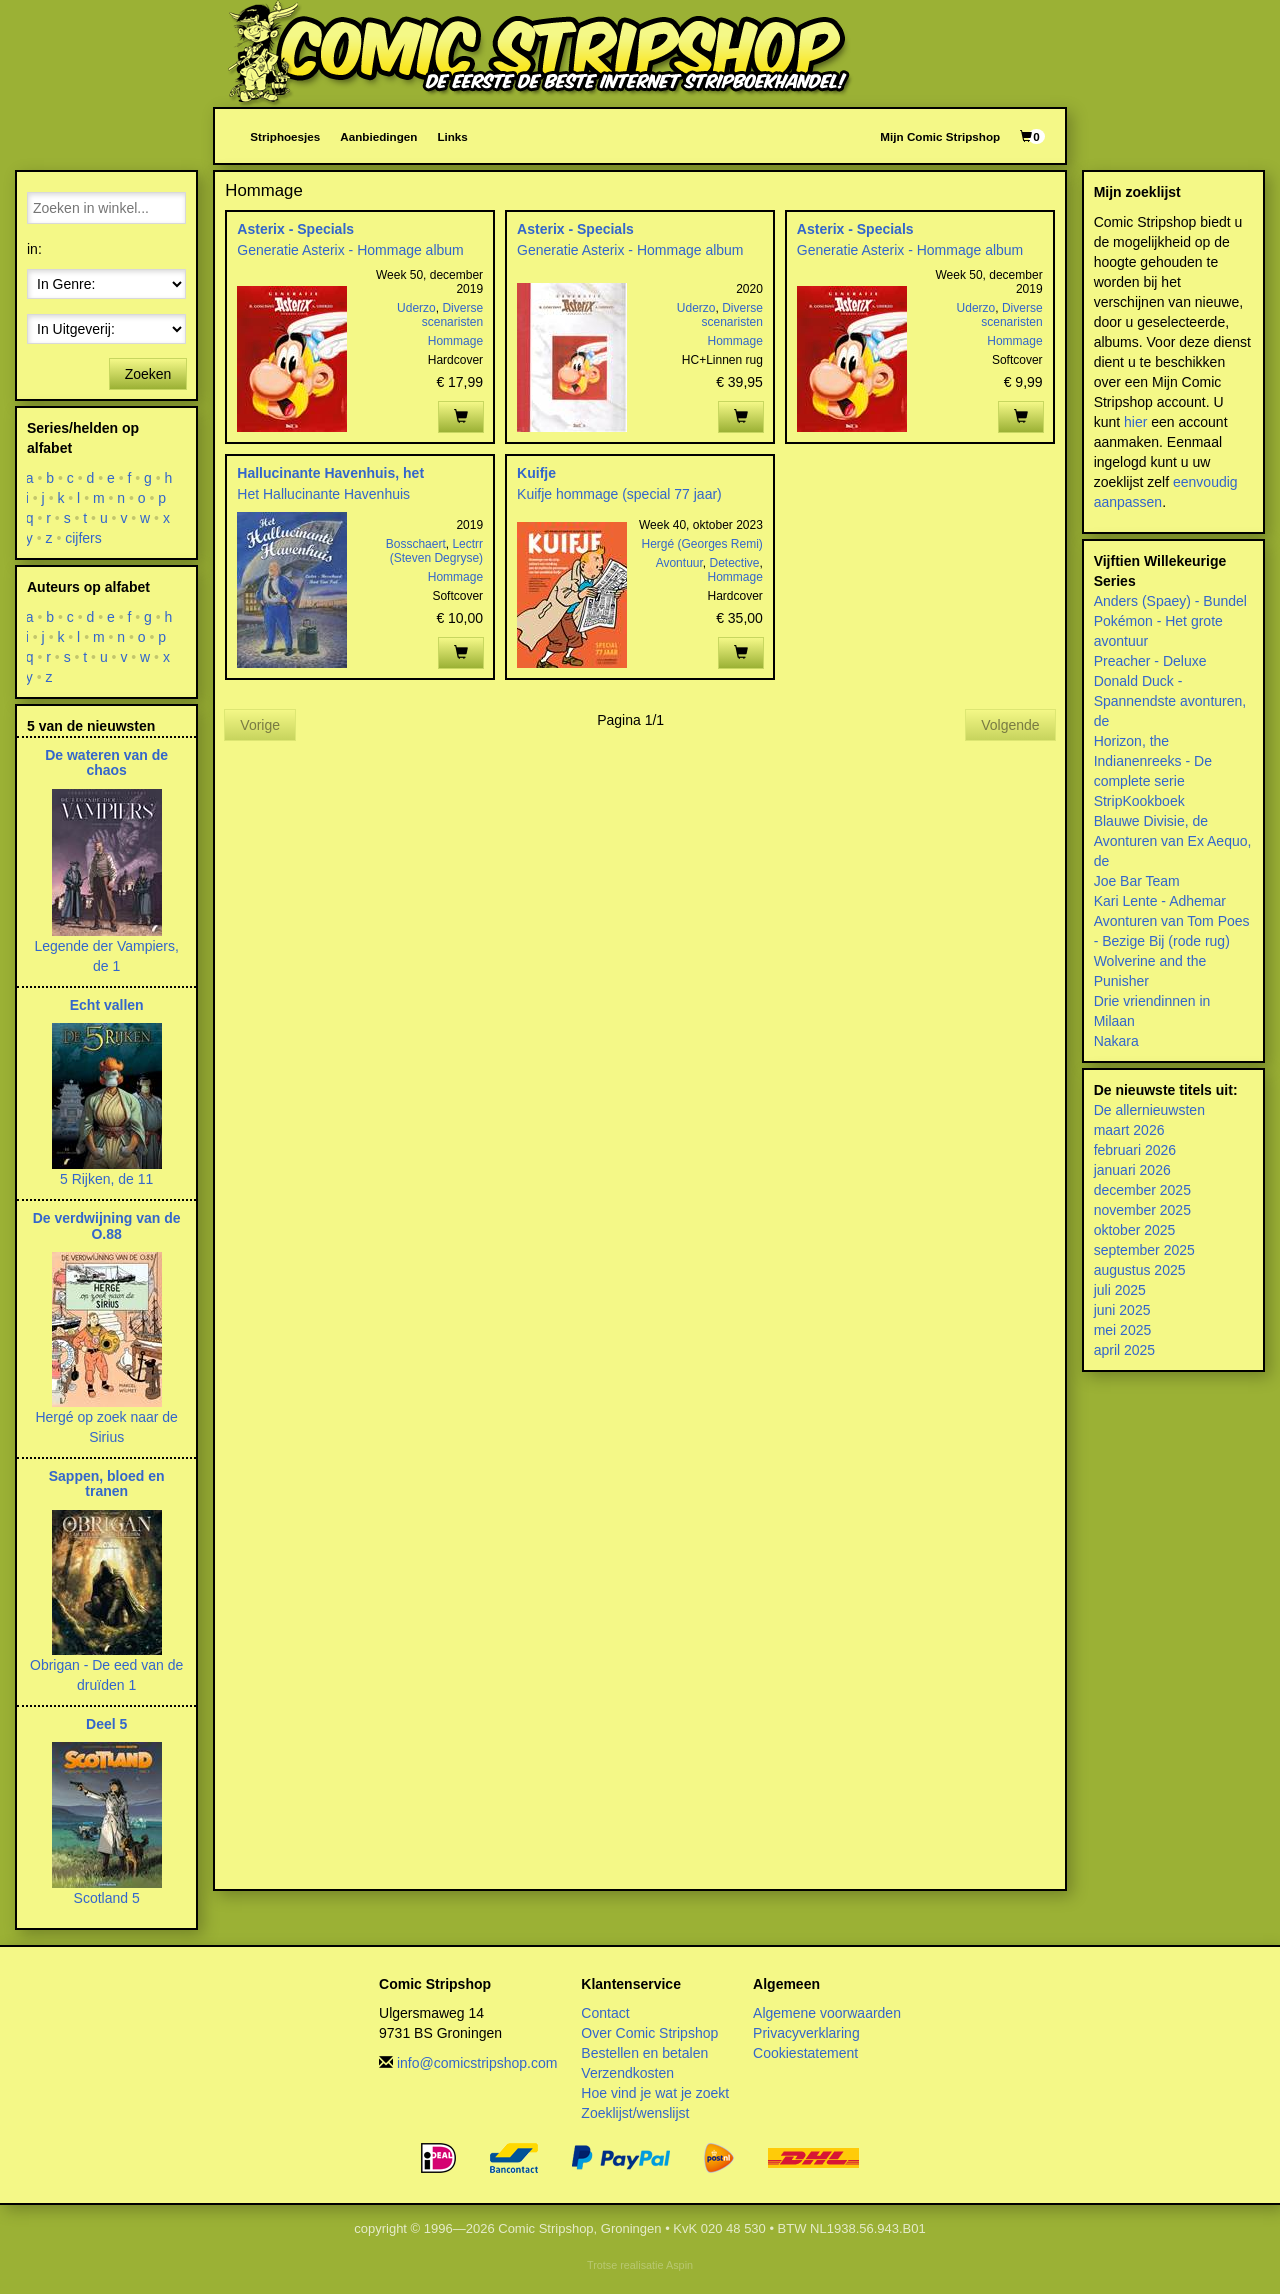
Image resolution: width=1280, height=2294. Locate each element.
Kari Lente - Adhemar (1160, 901)
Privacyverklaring (806, 2033)
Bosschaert (416, 544)
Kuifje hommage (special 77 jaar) (619, 494)
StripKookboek (1139, 801)
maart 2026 (1129, 1130)
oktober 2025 (1135, 1230)
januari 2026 (1132, 1170)
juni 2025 (1122, 1310)
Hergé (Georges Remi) (701, 544)
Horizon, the (1131, 741)
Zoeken (148, 374)
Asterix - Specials (295, 229)
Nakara (1116, 1041)
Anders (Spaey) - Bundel (1170, 601)
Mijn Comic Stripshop (940, 136)
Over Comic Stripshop (649, 2033)
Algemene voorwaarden (827, 2013)
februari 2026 (1135, 1150)
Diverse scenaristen (452, 315)
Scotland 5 (107, 1898)
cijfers (83, 538)
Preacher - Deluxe (1150, 661)
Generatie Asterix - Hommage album (350, 250)
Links (452, 136)
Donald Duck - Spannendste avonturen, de (1170, 701)
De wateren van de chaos (106, 762)
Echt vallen (107, 1005)
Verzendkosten (627, 2073)
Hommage (455, 341)
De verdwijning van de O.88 (107, 1225)
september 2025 (1144, 1250)
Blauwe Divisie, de (1151, 821)
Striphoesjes (285, 136)
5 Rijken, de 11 (106, 1179)
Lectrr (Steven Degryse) (436, 551)
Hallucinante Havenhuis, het (330, 473)
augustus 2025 (1140, 1270)
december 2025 (1142, 1190)
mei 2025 (1123, 1330)
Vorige (260, 725)
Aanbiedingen (378, 136)
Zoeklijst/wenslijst (635, 2113)
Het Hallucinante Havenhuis (323, 494)
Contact (605, 2013)
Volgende (1010, 725)
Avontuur (679, 563)
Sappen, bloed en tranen (107, 1483)
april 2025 (1125, 1350)
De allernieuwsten (1149, 1110)
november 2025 (1142, 1210)
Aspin (679, 2265)
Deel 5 (106, 1724)
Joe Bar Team (1137, 881)
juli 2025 (1120, 1290)
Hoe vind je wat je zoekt (655, 2093)
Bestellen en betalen (644, 2053)
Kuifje (536, 473)
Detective (734, 563)
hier (1135, 422)
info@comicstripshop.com (477, 2063)
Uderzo (416, 308)
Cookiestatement (805, 2053)
